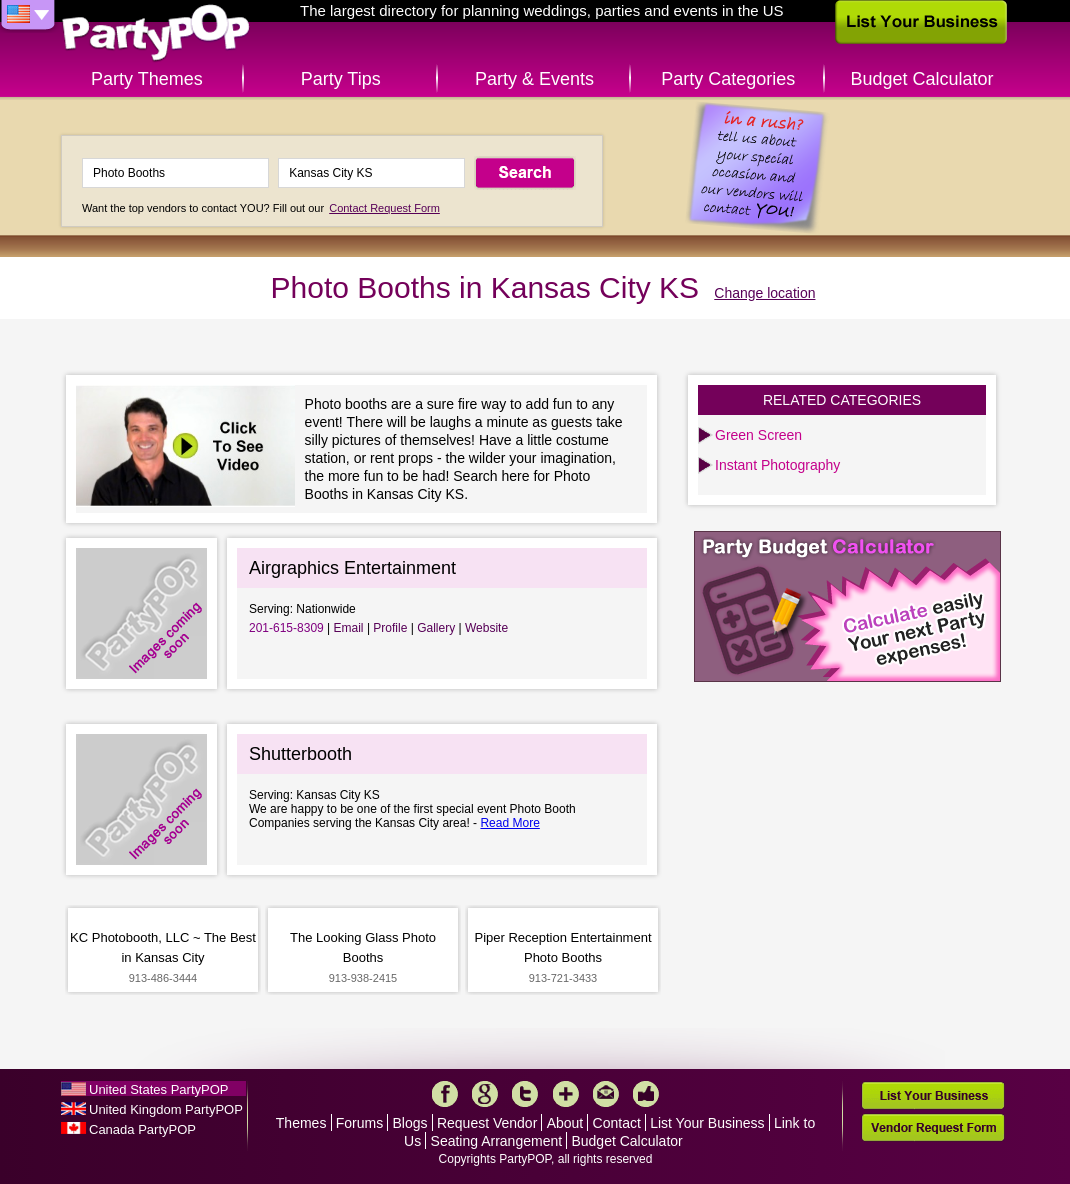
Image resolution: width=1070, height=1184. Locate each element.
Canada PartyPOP (142, 1129)
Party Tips (341, 79)
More (566, 1094)
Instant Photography (777, 465)
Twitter (525, 1094)
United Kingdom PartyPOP (166, 1109)
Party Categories (728, 79)
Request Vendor (487, 1123)
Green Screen (758, 435)
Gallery (436, 628)
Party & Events (534, 79)
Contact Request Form (384, 208)
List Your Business (707, 1123)
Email (349, 628)
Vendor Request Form (933, 1127)
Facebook (445, 1094)
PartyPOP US (156, 33)
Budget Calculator (922, 79)
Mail (606, 1094)
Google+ (485, 1094)
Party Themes (147, 79)
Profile (390, 628)
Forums (359, 1123)
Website (486, 628)
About (565, 1123)
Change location (764, 293)
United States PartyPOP (158, 1089)
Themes (301, 1123)
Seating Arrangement (497, 1141)
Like (646, 1094)
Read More (509, 823)
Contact (617, 1123)
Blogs (410, 1123)
